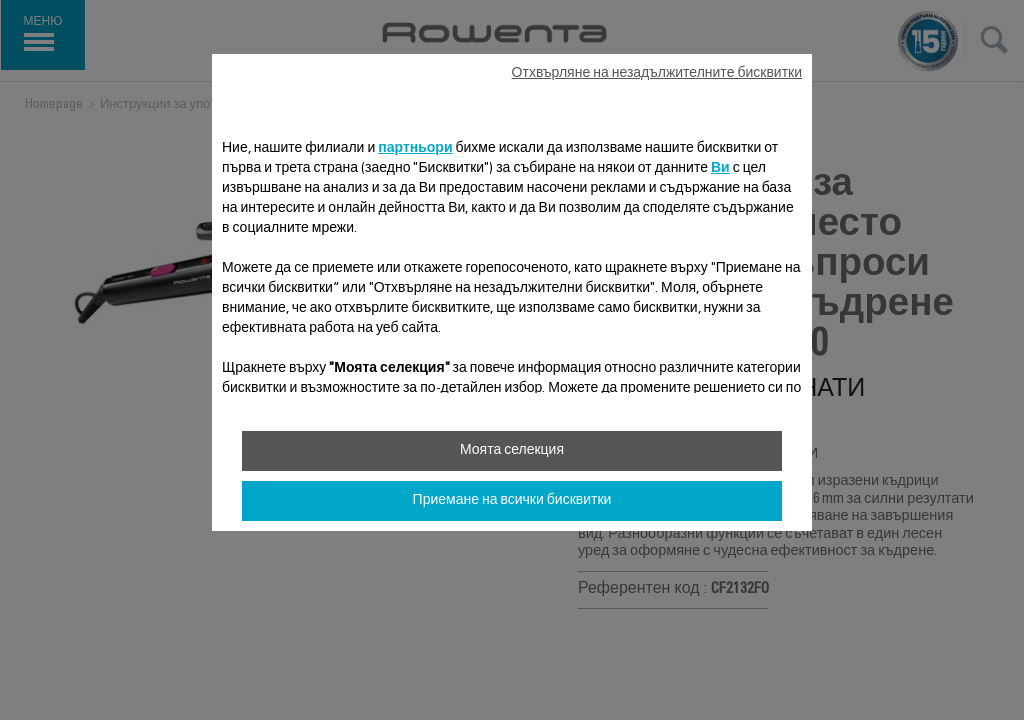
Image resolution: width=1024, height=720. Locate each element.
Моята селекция (512, 451)
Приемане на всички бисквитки (512, 501)
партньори (415, 149)
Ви (720, 169)
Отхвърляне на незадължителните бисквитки (657, 74)
